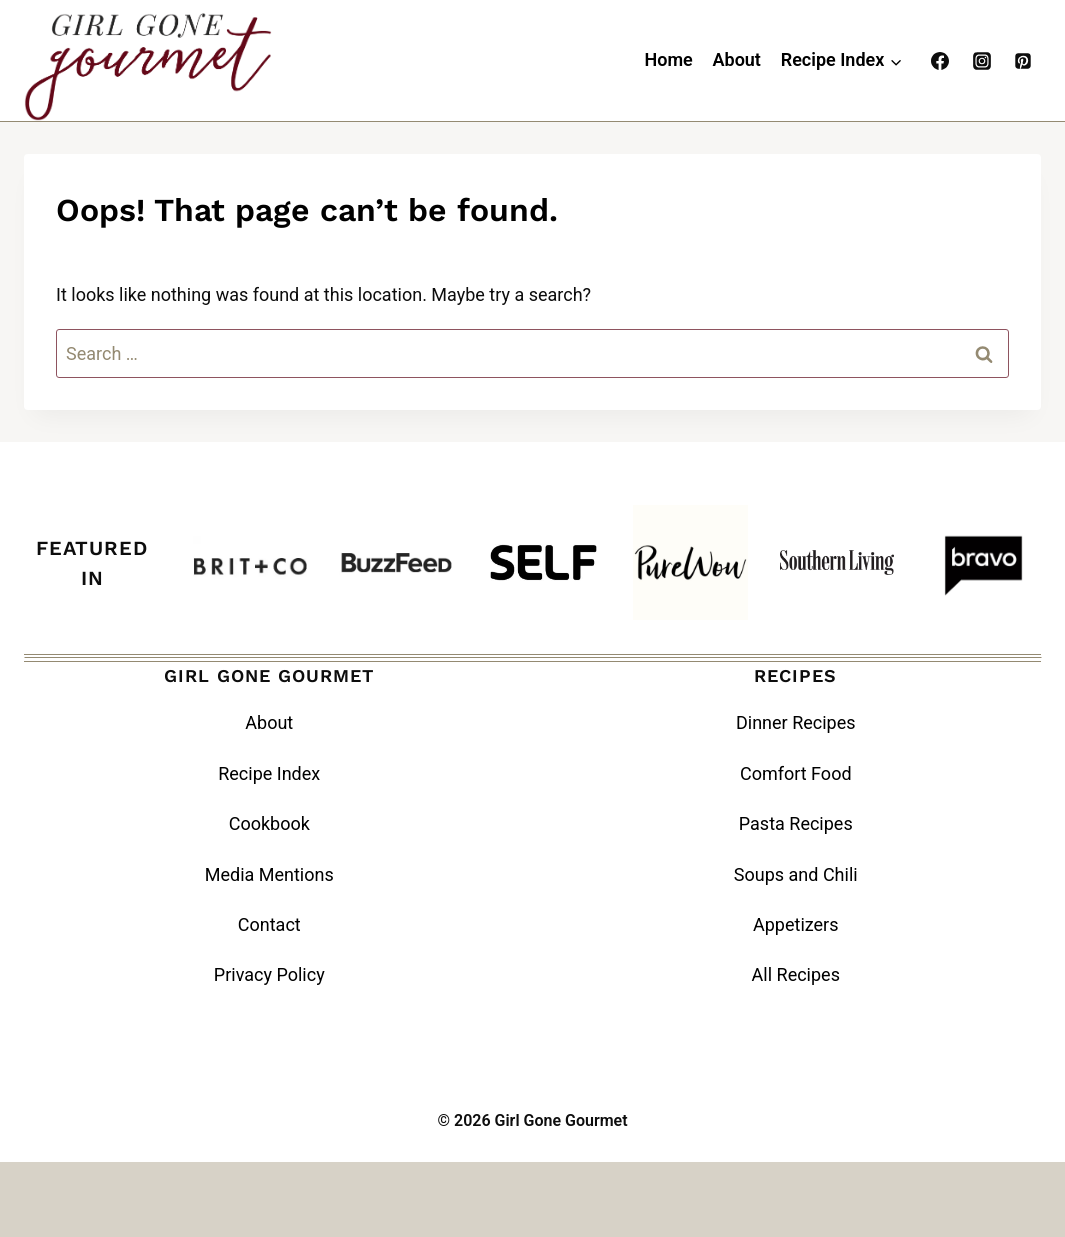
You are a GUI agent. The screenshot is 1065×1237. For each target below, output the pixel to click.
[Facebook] (940, 61)
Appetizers (796, 924)
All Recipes (796, 974)
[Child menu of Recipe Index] (841, 61)
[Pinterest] (1023, 61)
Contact (269, 924)
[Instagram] (982, 61)
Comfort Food (796, 773)
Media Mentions (269, 874)
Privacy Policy (269, 974)
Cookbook (269, 823)
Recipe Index (269, 773)
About (737, 59)
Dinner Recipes (796, 722)
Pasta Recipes (796, 823)
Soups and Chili (796, 874)
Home (668, 59)
